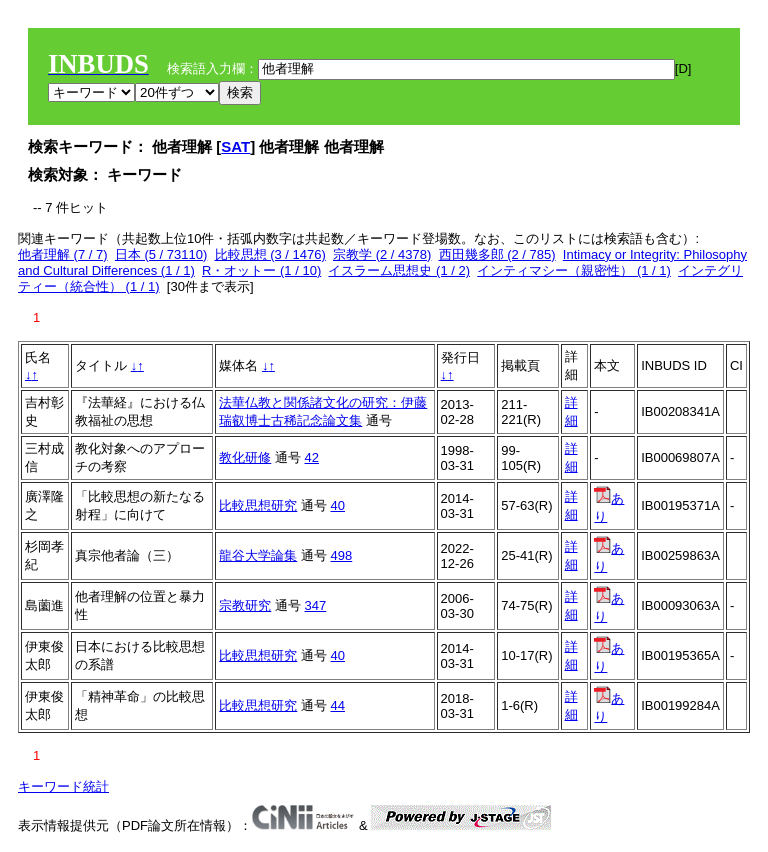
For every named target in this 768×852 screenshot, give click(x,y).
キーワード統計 (63, 786)
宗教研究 (245, 605)
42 (312, 457)
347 (316, 605)
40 (338, 505)
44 (338, 705)
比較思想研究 (258, 505)
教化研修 (245, 457)
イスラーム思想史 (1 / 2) (399, 270)
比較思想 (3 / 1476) (270, 254)
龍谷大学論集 (258, 555)
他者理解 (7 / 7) (63, 254)
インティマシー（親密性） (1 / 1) (574, 270)
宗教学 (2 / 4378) (382, 254)
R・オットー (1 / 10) (261, 270)
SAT (235, 146)
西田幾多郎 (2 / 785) (497, 254)
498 (342, 555)
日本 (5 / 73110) (161, 254)
